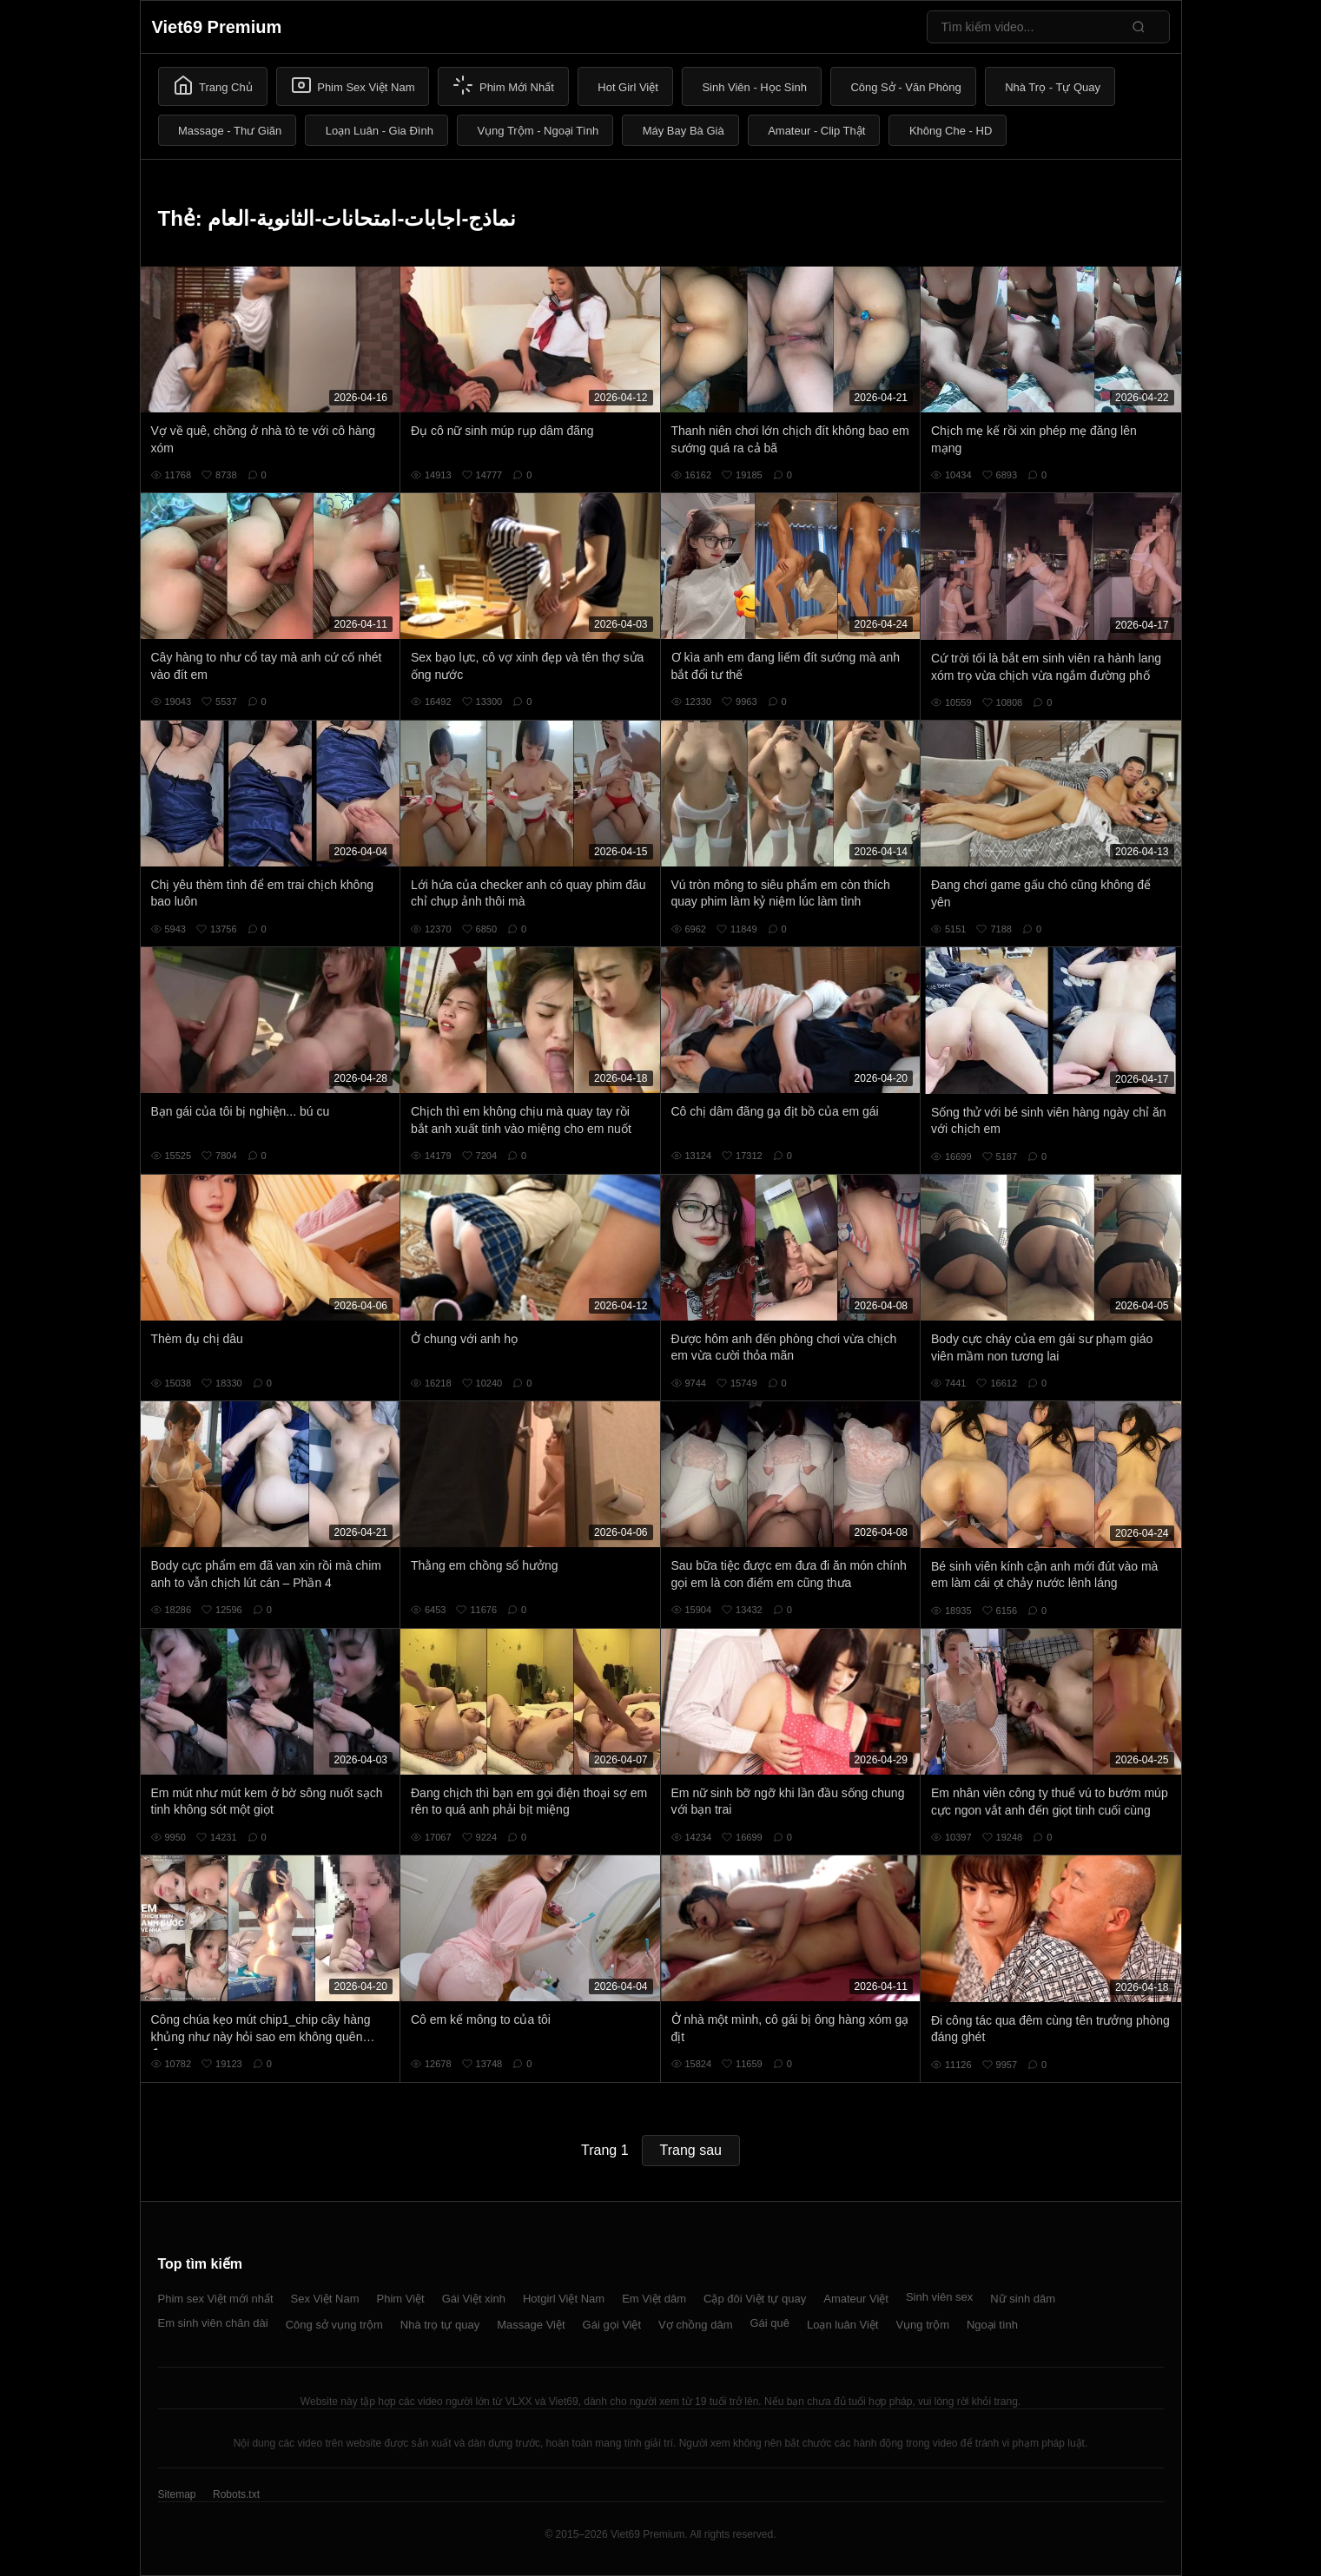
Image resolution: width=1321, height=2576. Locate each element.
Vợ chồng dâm (695, 2324)
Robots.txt (236, 2494)
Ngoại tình (992, 2324)
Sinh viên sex (939, 2296)
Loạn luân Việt (842, 2324)
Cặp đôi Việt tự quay (754, 2298)
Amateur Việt (855, 2298)
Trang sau (691, 2150)
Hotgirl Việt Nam (563, 2298)
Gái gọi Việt (612, 2324)
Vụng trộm (922, 2324)
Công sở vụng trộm (334, 2324)
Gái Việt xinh (473, 2298)
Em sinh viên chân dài (213, 2322)
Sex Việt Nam (325, 2298)
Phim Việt (401, 2298)
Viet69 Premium (217, 26)
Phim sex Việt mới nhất (216, 2298)
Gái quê (769, 2322)
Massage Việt (531, 2324)
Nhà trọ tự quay (439, 2324)
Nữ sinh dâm (1022, 2298)
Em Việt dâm (654, 2298)
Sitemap (177, 2494)
